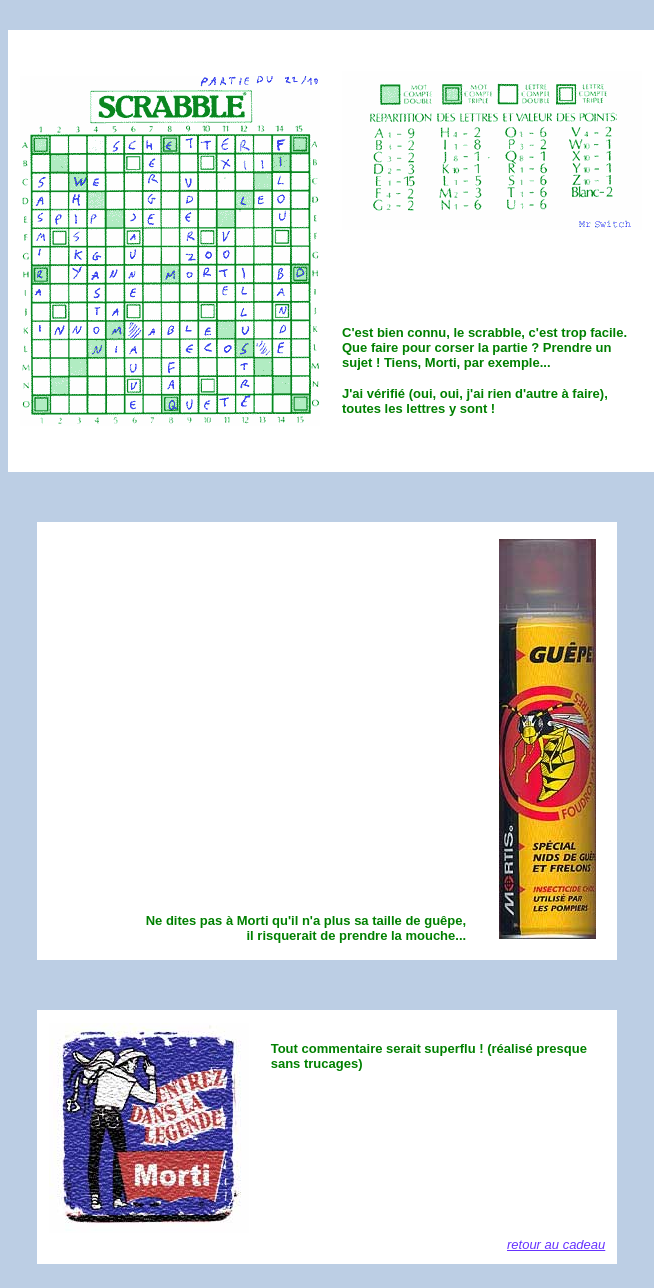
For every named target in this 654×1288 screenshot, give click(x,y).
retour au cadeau (556, 1244)
